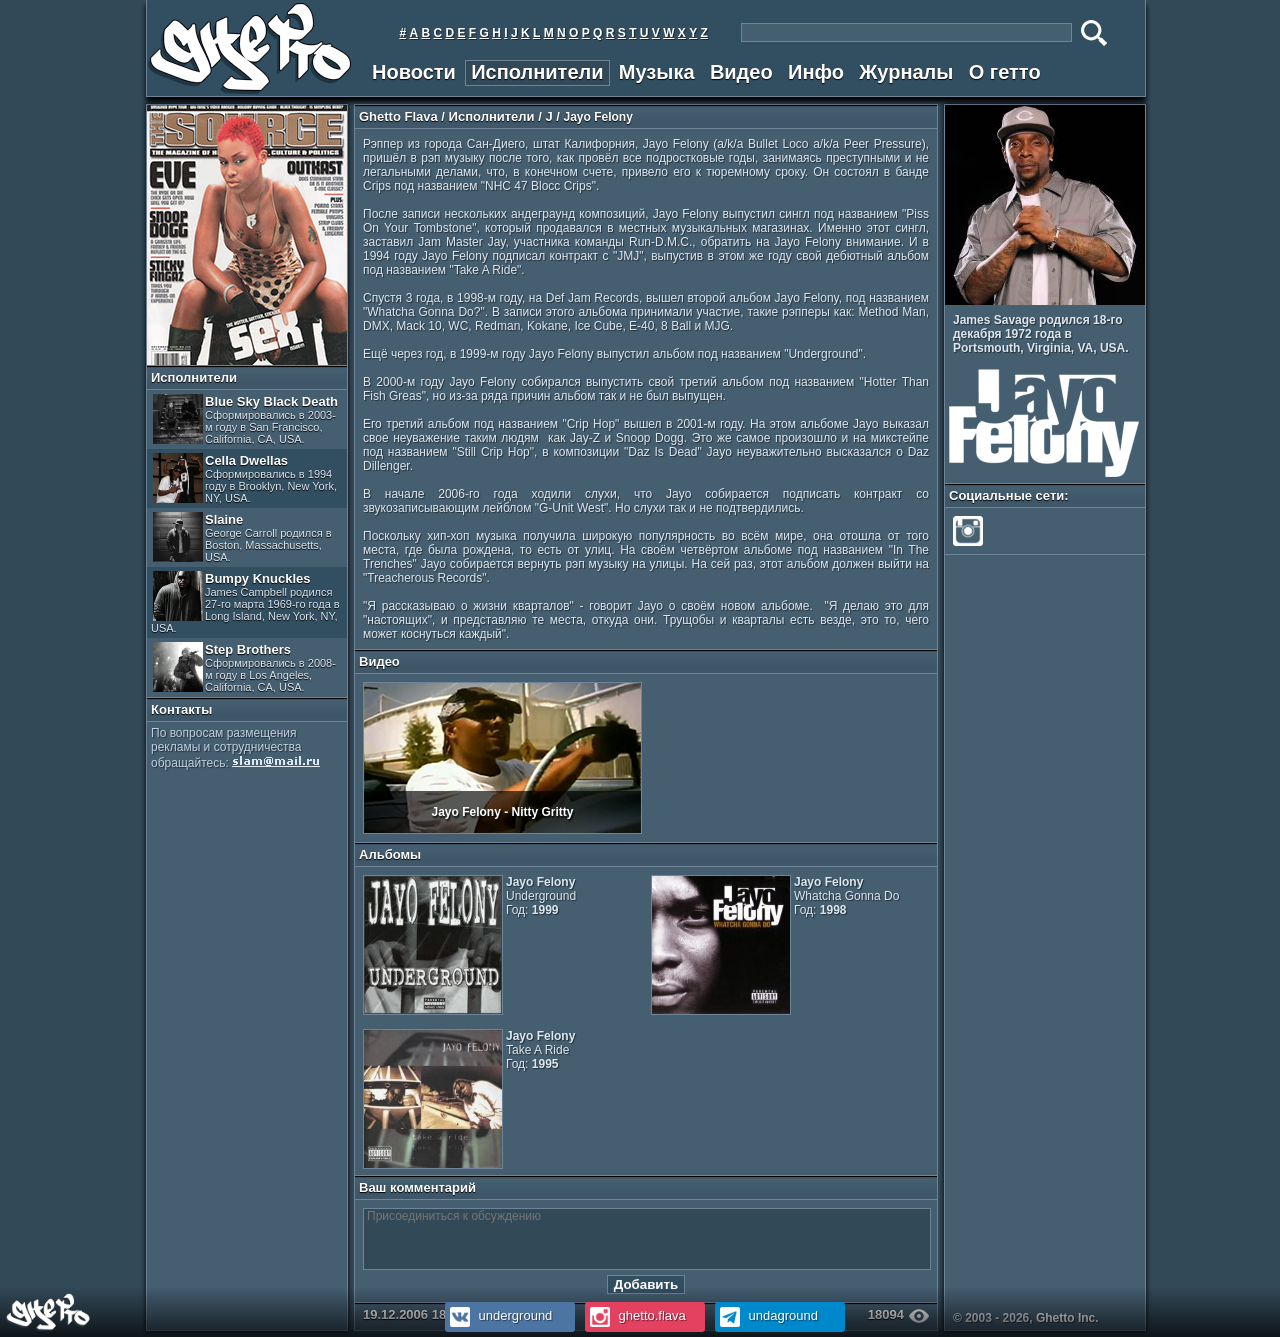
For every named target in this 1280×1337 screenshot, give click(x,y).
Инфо (816, 72)
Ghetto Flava (398, 116)
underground (498, 1315)
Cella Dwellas (245, 478)
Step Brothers (244, 667)
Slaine (242, 537)
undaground (766, 1315)
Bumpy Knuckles (245, 602)
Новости (414, 72)
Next (1138, 293)
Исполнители (537, 72)
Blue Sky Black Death (245, 419)
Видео (741, 72)
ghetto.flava (635, 1315)
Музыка (657, 72)
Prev (1124, 293)
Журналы (906, 72)
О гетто (1005, 72)
